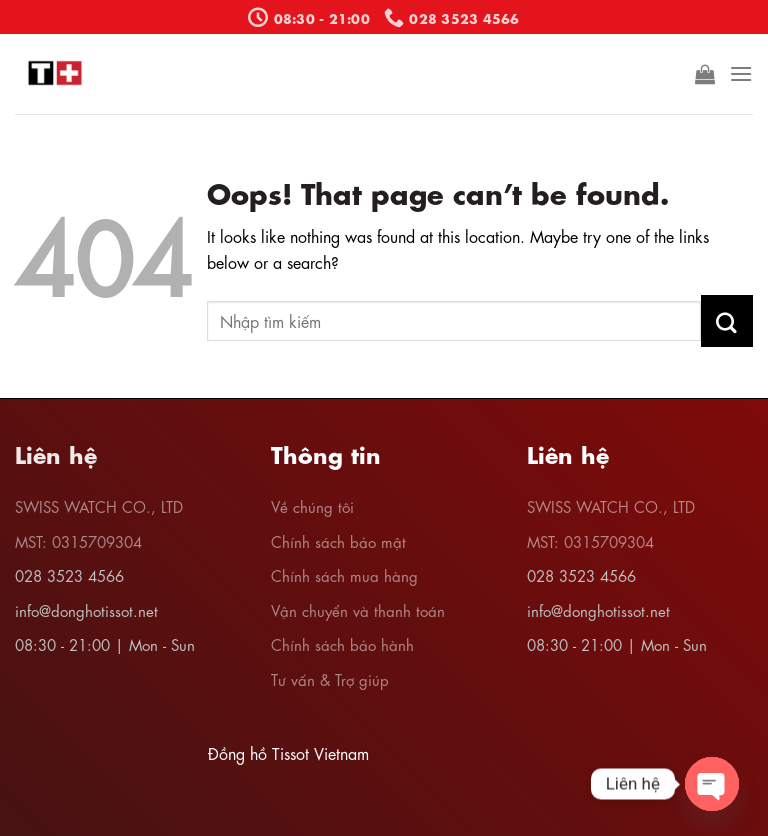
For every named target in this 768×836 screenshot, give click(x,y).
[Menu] (741, 73)
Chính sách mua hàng (344, 575)
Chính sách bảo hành (342, 644)
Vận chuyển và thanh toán (358, 610)
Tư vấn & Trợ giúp (330, 679)
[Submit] (727, 321)
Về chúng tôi (312, 506)
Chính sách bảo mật (338, 541)
